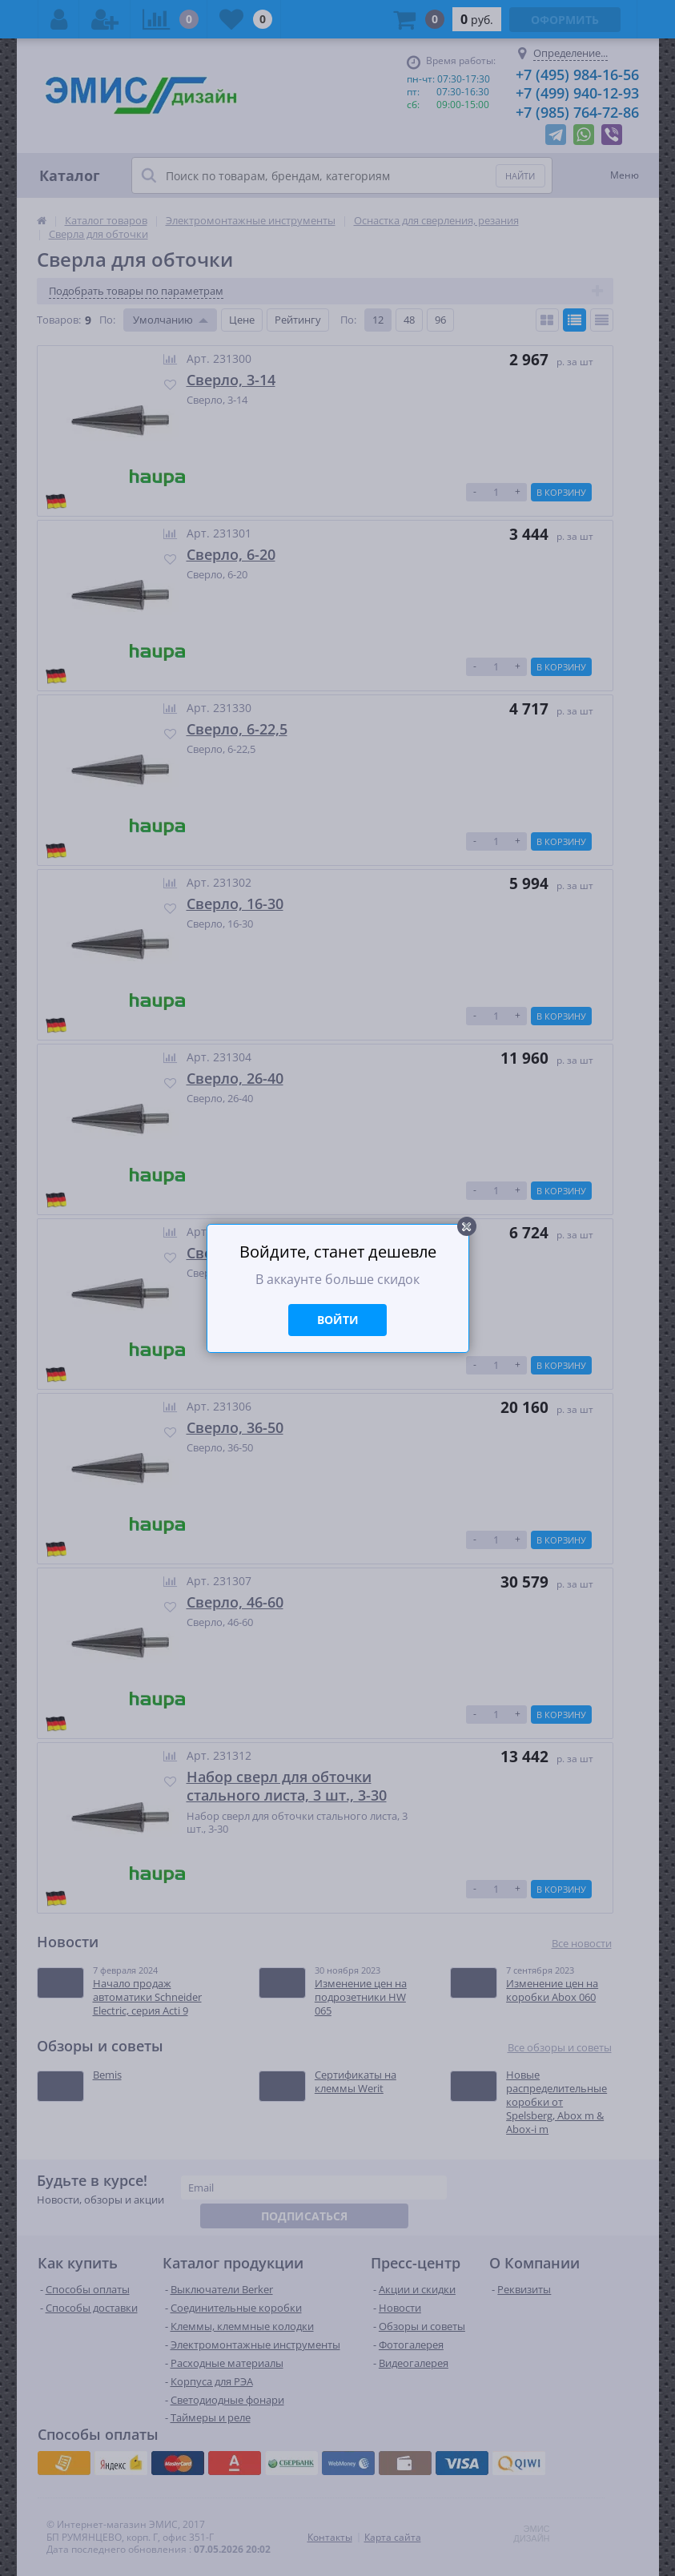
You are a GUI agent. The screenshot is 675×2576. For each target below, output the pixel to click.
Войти (338, 1319)
